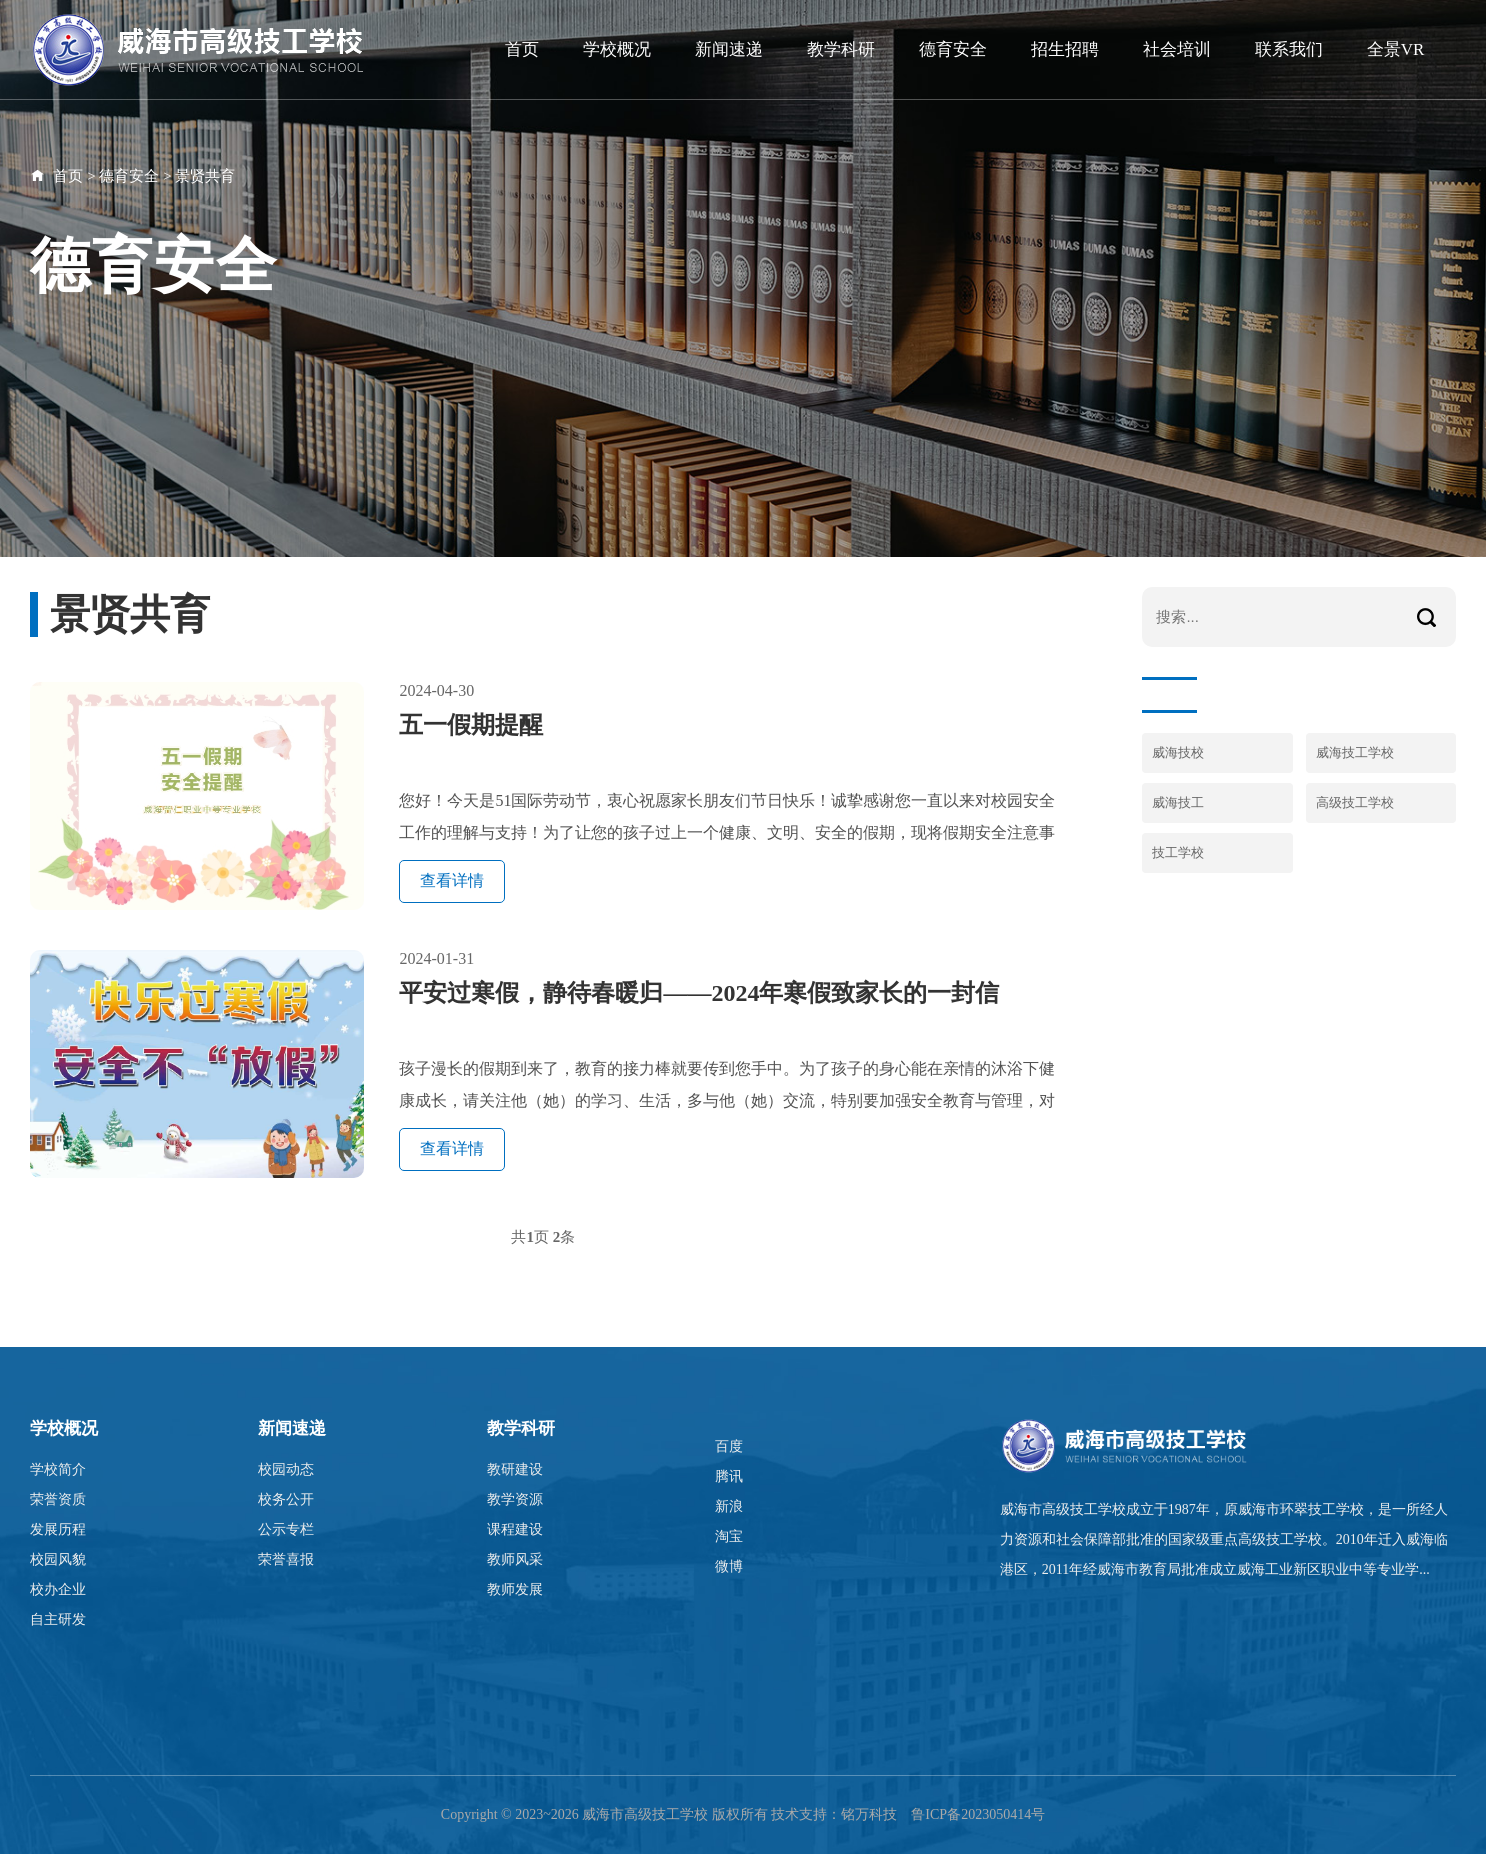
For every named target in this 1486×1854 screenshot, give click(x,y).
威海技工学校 (1355, 752)
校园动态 (286, 1469)
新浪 (729, 1506)
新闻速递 (729, 49)
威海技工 (1178, 802)
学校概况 (617, 49)
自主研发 (58, 1619)
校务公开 (286, 1499)
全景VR (1396, 49)
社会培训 (1177, 49)
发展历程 (58, 1529)
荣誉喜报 (286, 1559)
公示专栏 (286, 1529)
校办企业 (58, 1589)
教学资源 (515, 1499)
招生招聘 (1065, 49)
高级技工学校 (1355, 802)
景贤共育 (205, 176)
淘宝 (729, 1536)
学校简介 (58, 1469)
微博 (729, 1566)
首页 (522, 49)
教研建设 (515, 1469)
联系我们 (1289, 49)
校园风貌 (58, 1559)
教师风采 (515, 1559)
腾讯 (729, 1476)
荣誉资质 (58, 1499)
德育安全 (953, 49)
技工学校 (1178, 852)
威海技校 (1178, 752)
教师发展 (515, 1589)
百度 (729, 1446)
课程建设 (515, 1529)
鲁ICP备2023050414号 (978, 1814)
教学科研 (841, 49)
